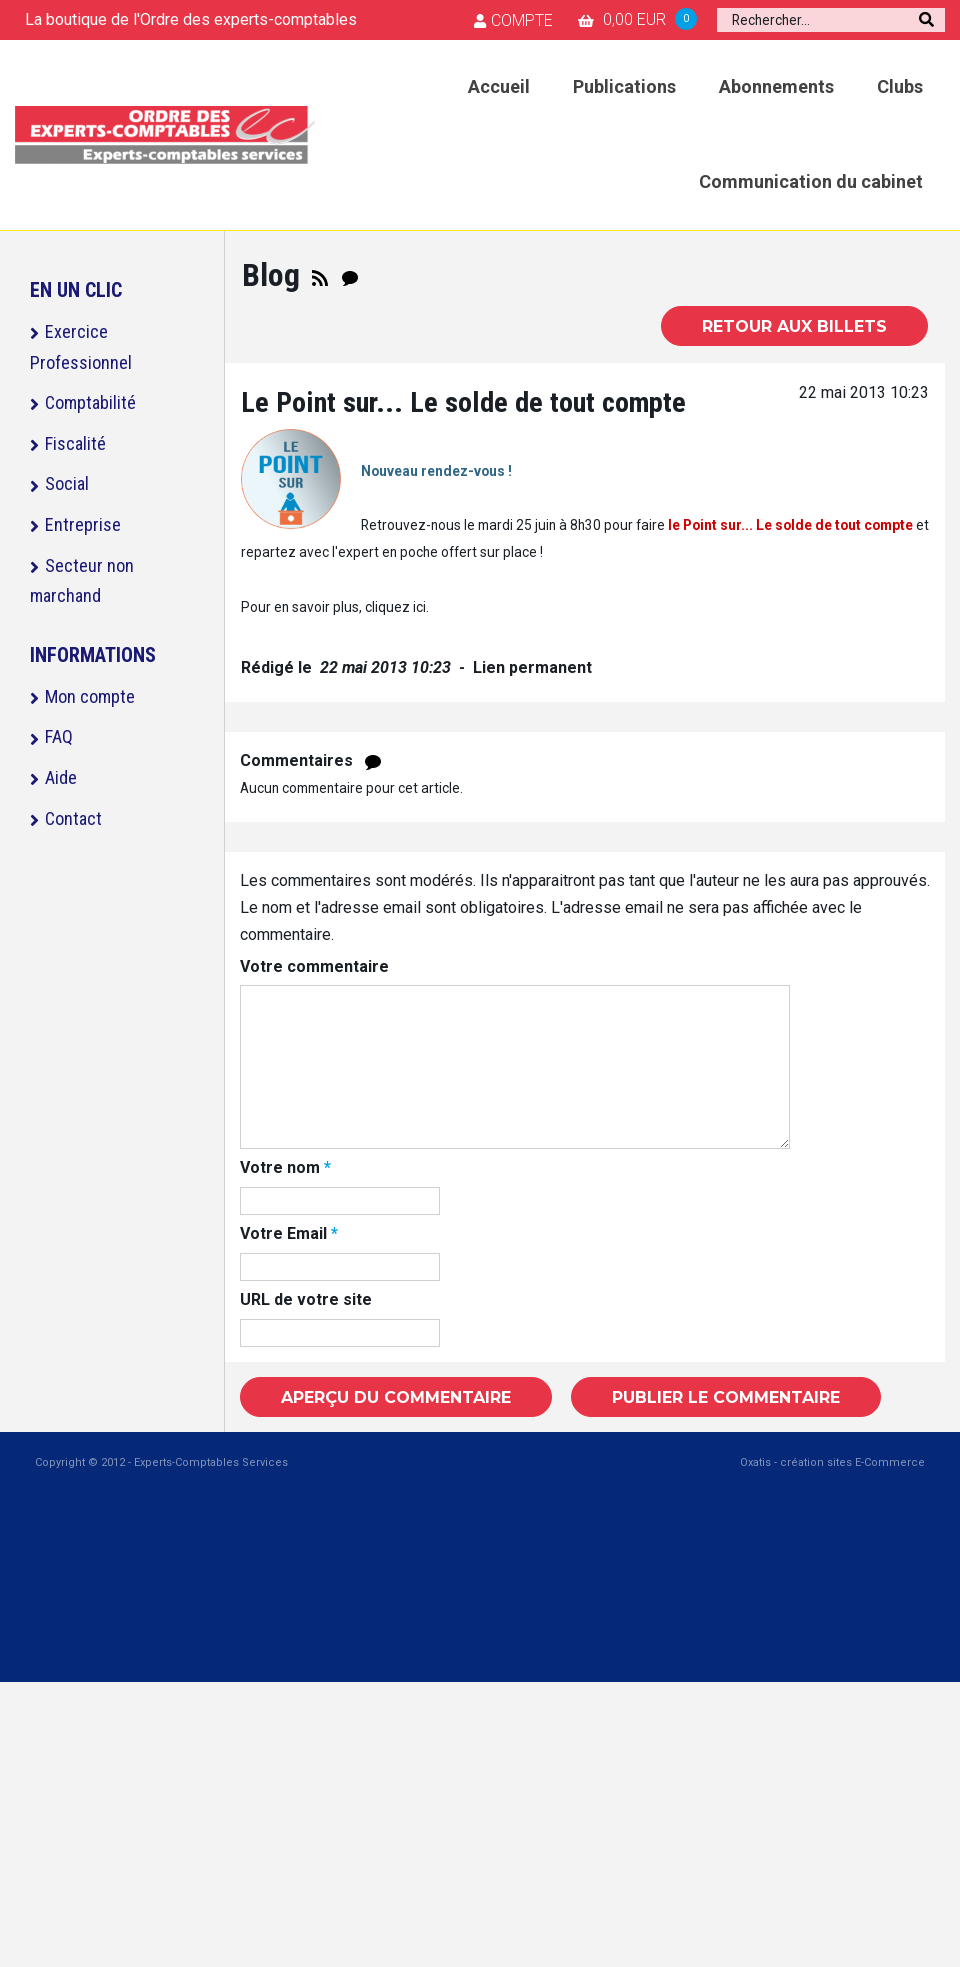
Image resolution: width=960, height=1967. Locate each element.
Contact (73, 818)
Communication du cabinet (811, 181)
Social (67, 483)
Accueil (499, 86)
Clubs (900, 86)
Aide (61, 777)
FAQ (59, 736)
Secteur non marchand (82, 581)
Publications (624, 86)
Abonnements (776, 86)
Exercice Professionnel (81, 347)
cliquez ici (395, 607)
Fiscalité (75, 443)
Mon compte (90, 696)
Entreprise (83, 524)
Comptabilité (90, 402)
